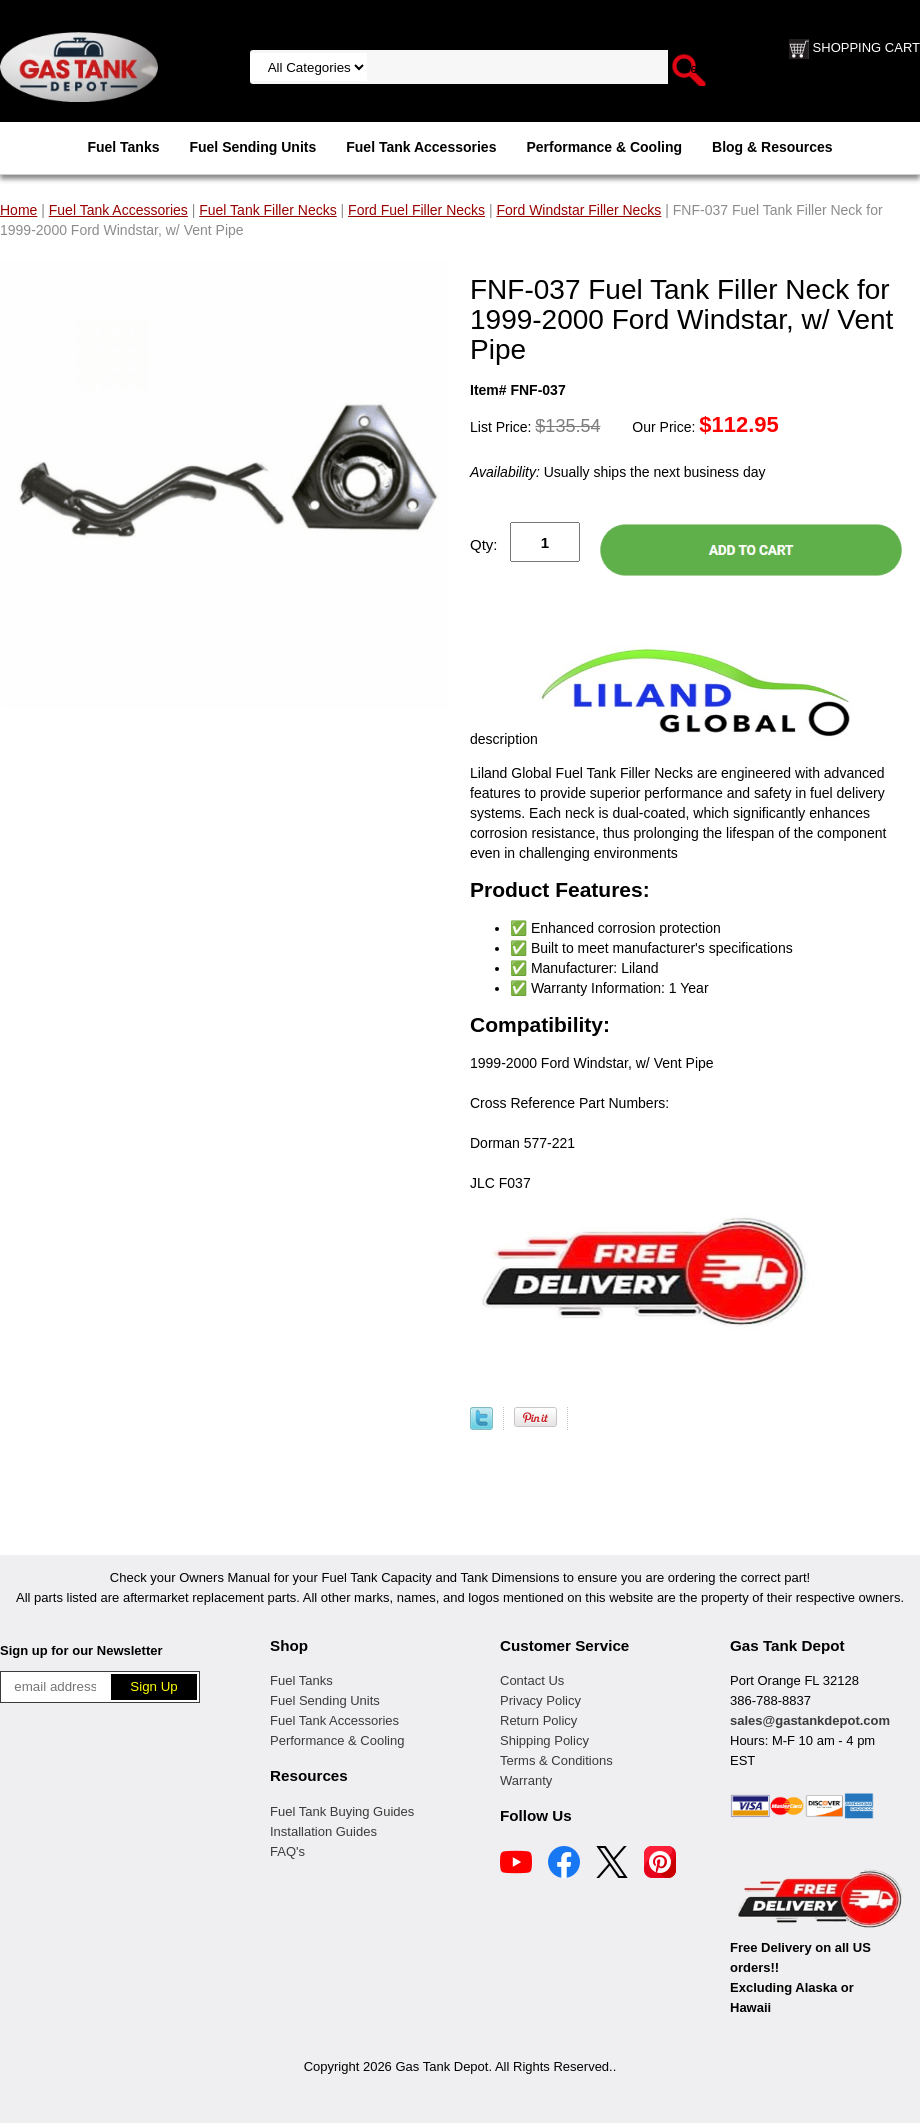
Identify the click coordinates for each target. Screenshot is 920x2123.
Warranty (526, 1780)
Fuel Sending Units (252, 147)
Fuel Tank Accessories (421, 147)
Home (18, 210)
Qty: (484, 544)
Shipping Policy (544, 1740)
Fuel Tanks (123, 147)
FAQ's (287, 1851)
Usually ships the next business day (617, 472)
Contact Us (532, 1680)
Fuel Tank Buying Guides (342, 1811)
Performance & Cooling (604, 147)
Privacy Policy (540, 1700)
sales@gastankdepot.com (810, 1720)
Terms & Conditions (556, 1760)
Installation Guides (323, 1831)
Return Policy (538, 1720)
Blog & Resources (772, 147)
